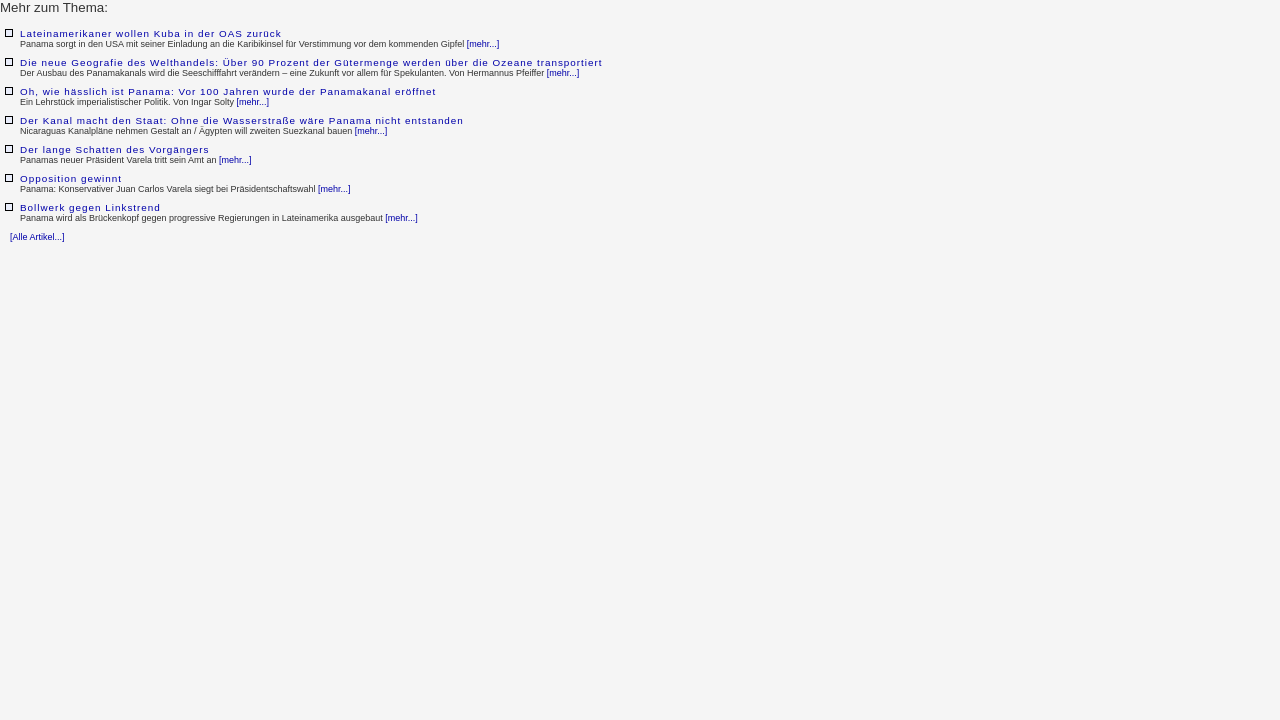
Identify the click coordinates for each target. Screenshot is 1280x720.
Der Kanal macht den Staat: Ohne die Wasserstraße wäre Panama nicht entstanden (242, 120)
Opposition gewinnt (71, 178)
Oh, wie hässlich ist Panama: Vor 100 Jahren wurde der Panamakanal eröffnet (228, 91)
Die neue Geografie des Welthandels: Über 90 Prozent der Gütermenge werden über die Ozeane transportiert (311, 62)
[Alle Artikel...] (37, 237)
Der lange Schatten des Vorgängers (114, 149)
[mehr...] (483, 44)
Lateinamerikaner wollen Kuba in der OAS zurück (151, 33)
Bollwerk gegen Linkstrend (90, 207)
